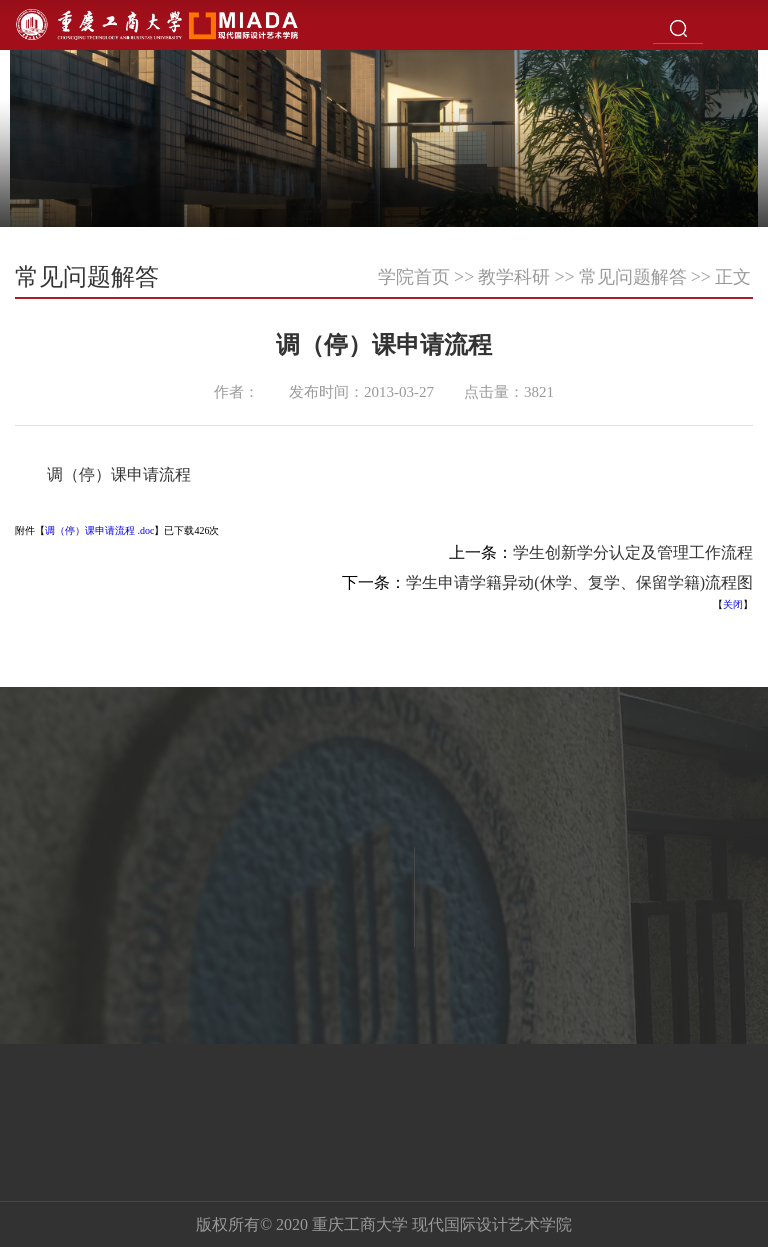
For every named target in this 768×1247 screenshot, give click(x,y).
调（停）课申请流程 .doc (99, 530)
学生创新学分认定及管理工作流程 (633, 552)
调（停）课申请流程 (119, 474)
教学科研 (514, 277)
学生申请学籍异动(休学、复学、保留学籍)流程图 (579, 582)
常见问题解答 (633, 277)
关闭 (733, 604)
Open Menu (743, 25)
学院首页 (414, 277)
